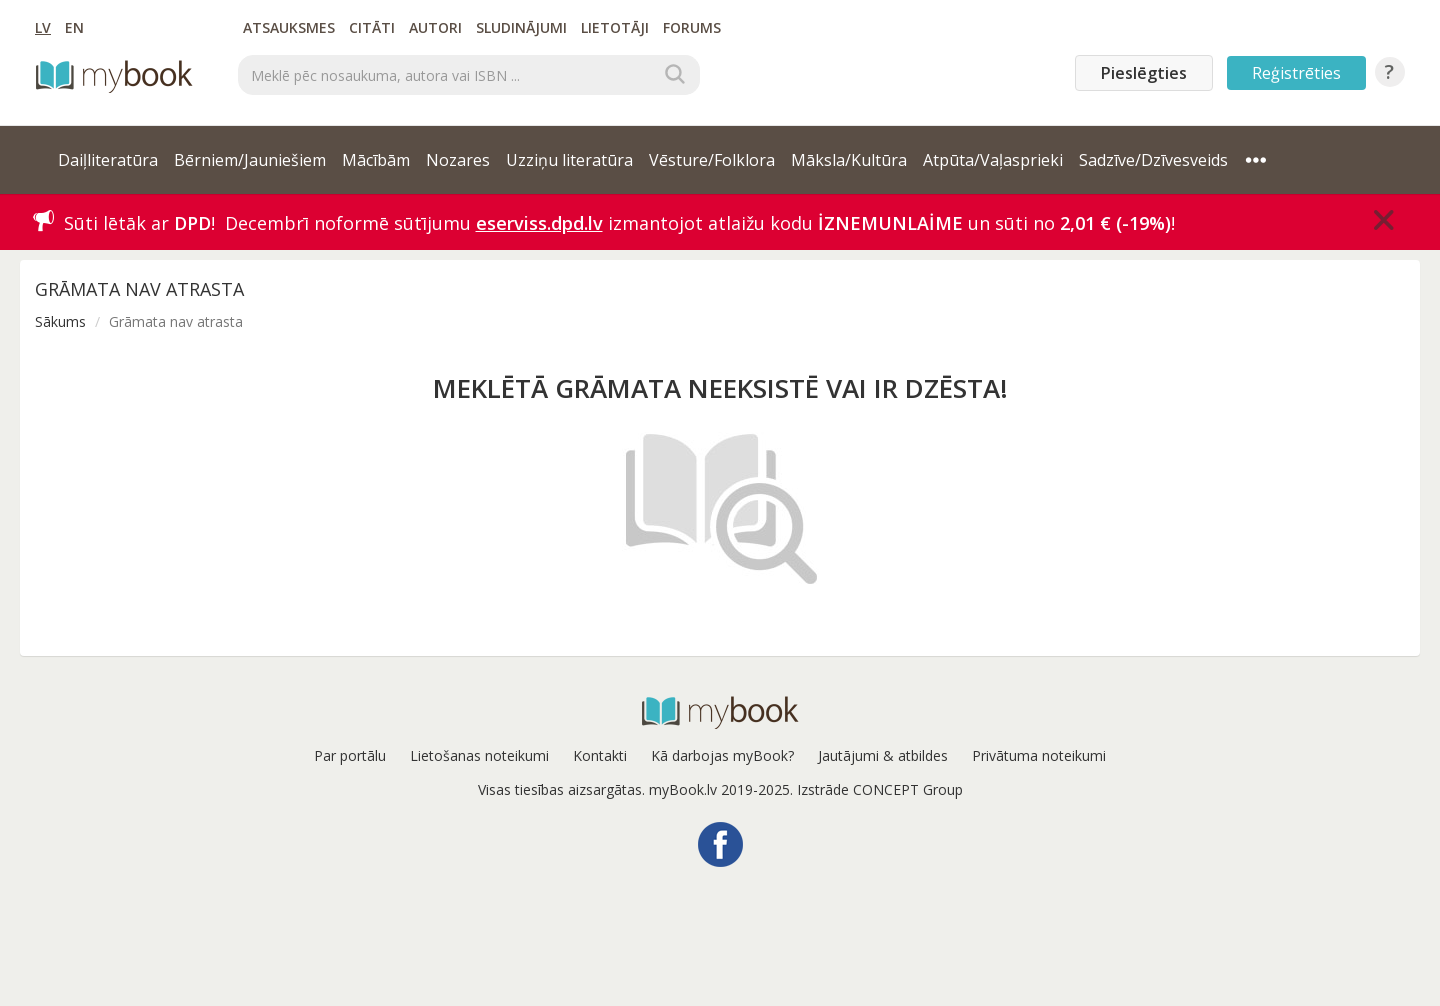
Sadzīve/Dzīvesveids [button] (1153, 160)
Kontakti (600, 755)
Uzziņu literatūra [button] (569, 160)
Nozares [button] (458, 160)
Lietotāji (615, 27)
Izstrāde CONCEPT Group (880, 789)
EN (74, 27)
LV (43, 27)
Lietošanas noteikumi (479, 755)
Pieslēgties (1144, 73)
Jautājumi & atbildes (883, 755)
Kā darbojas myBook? (722, 755)
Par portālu (350, 755)
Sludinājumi (521, 27)
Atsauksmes (289, 27)
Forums (692, 27)
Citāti (372, 27)
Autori (435, 27)
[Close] (1384, 220)
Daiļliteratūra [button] (108, 160)
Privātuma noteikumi (1039, 755)
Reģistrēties (1296, 73)
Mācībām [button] (376, 160)
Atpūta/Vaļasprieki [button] (993, 160)
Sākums (60, 321)
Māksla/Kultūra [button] (849, 160)
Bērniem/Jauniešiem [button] (250, 160)
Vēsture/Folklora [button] (712, 160)
